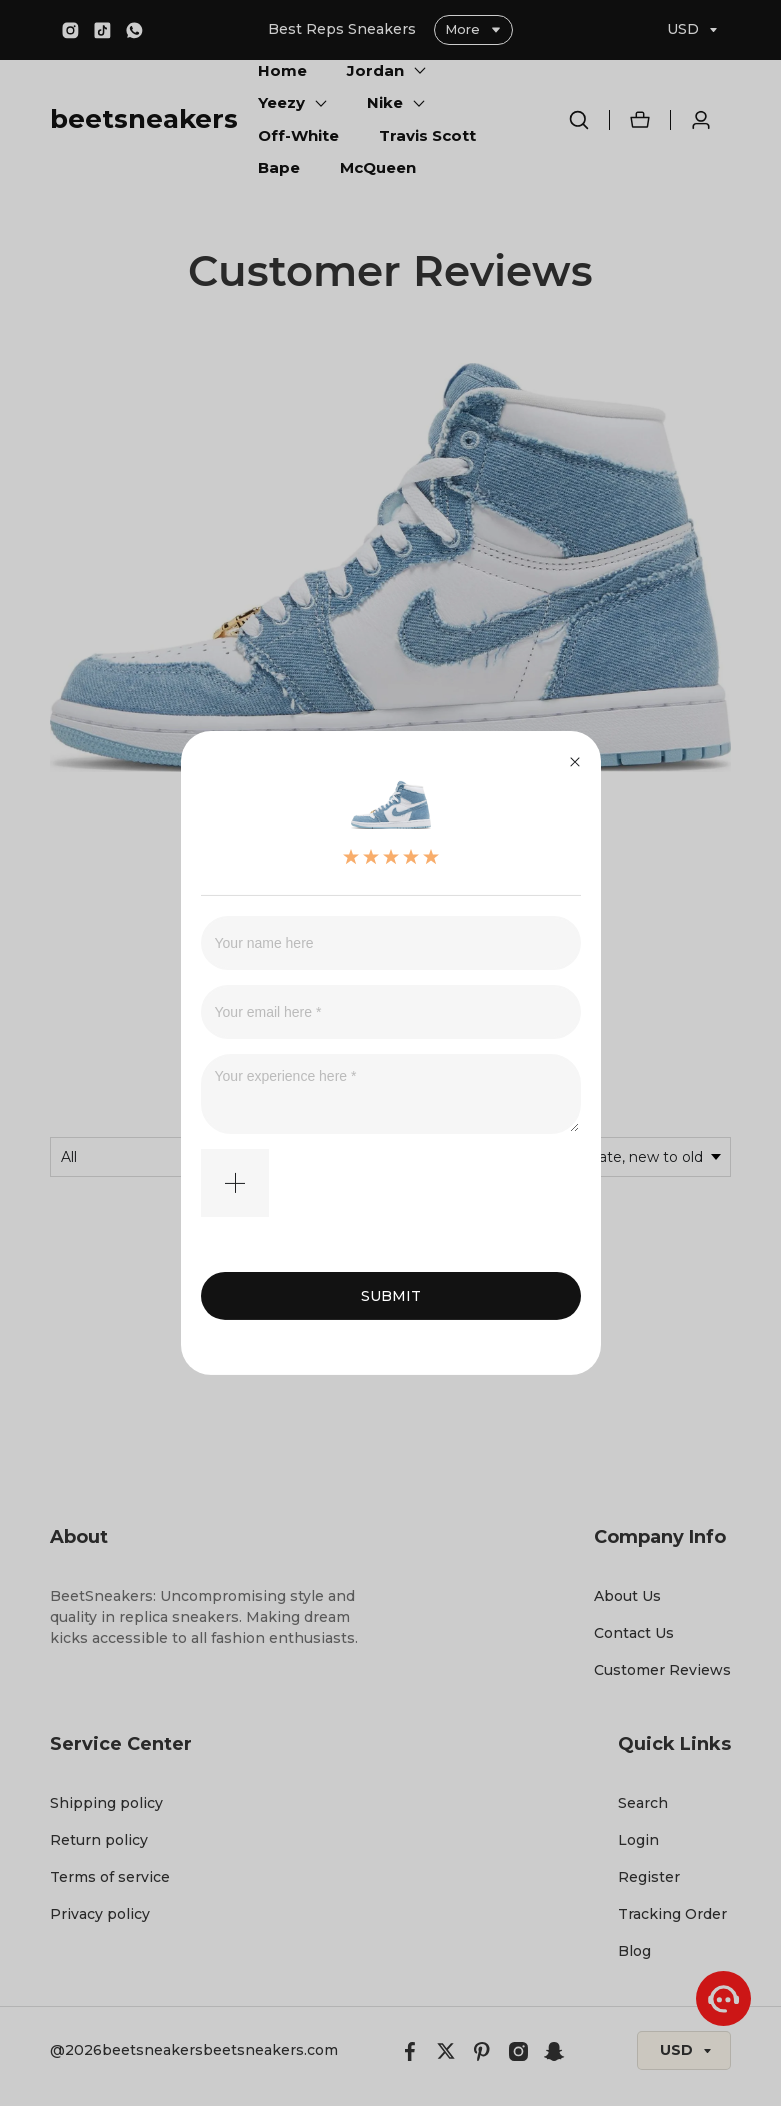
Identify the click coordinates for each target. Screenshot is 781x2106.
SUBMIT (391, 1296)
